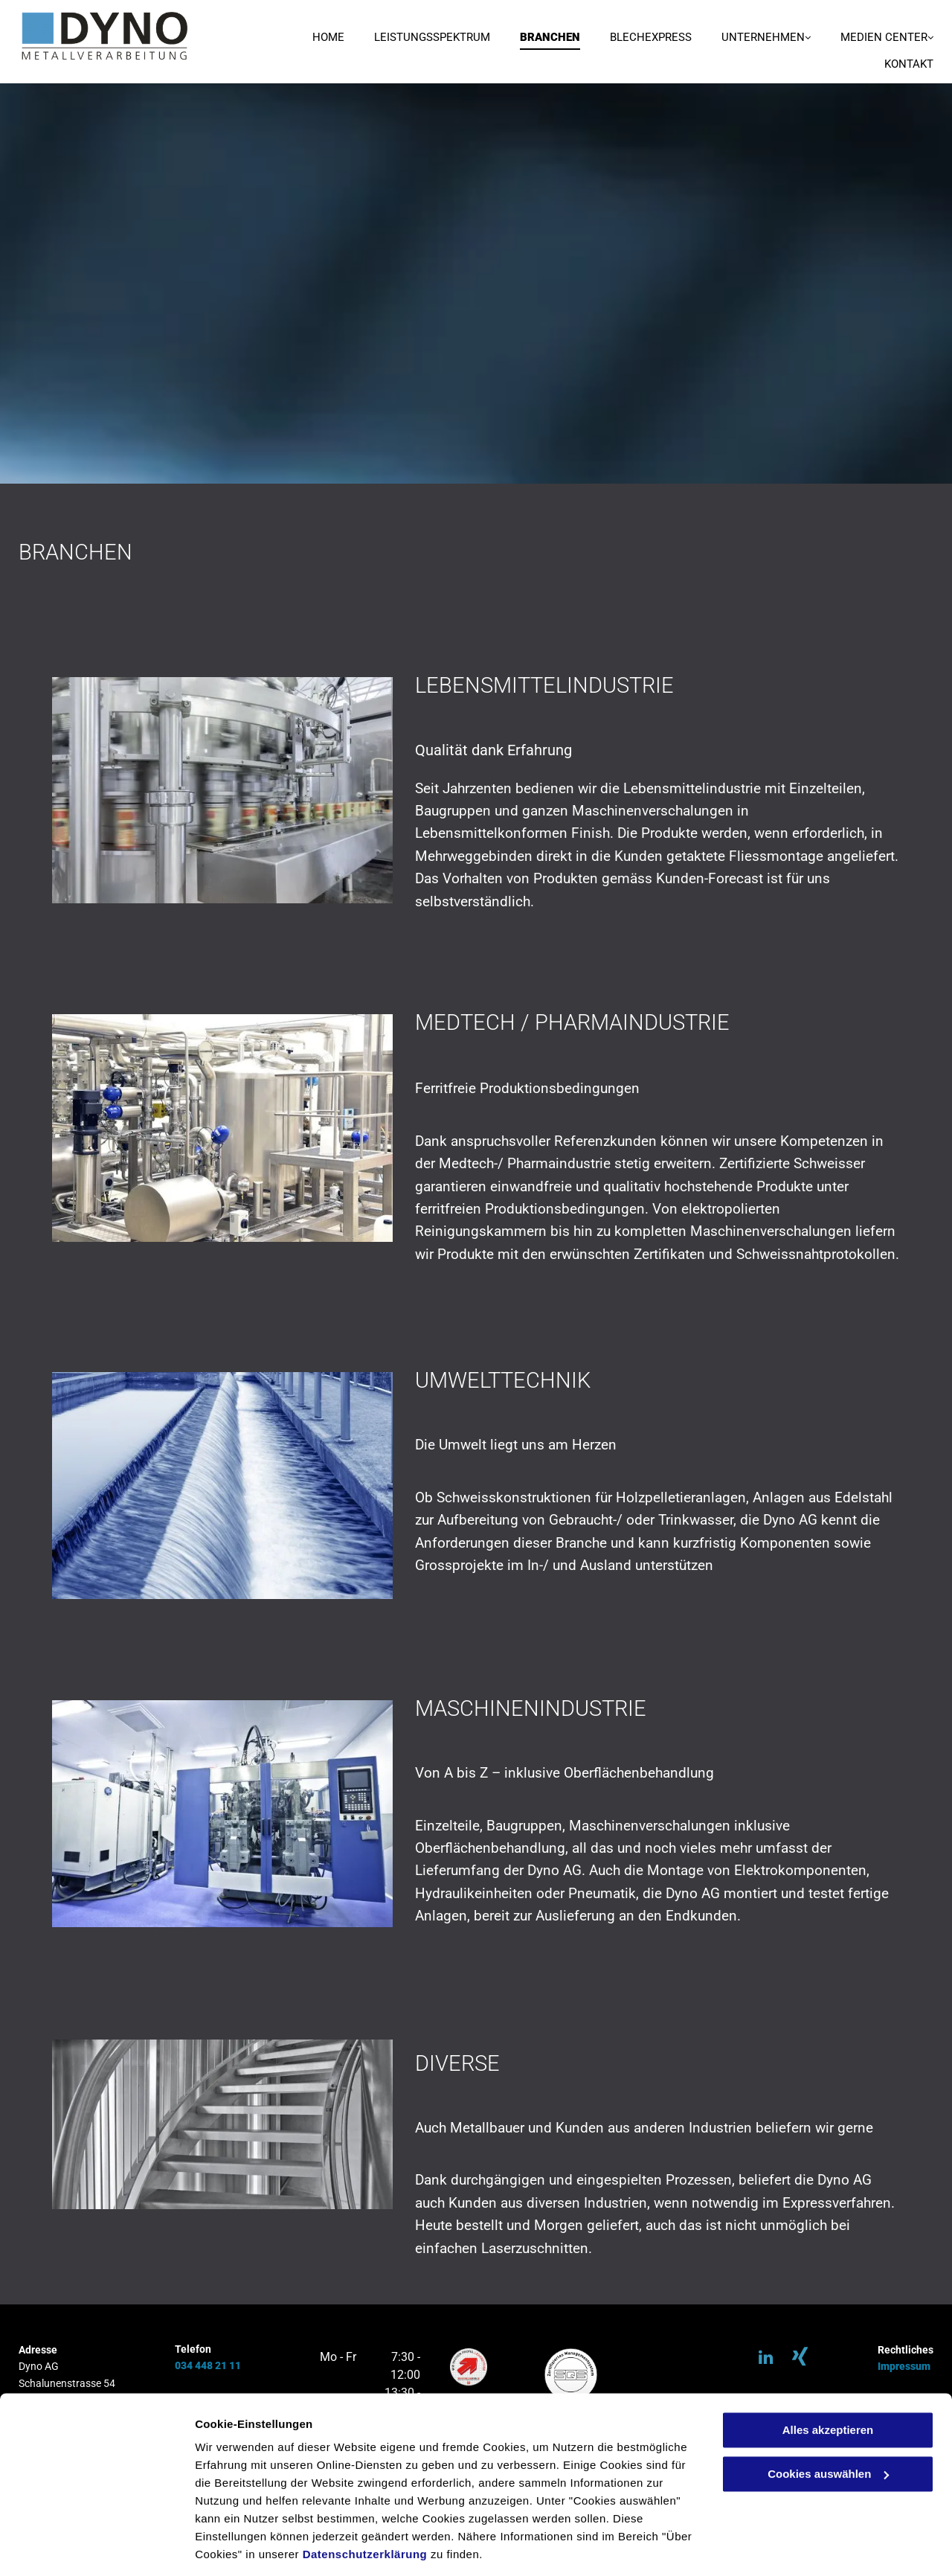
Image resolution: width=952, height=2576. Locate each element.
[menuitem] (313, 38)
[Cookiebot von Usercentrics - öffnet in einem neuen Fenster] (96, 2547)
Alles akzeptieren (828, 2381)
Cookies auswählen (247, 2546)
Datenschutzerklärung (365, 2505)
